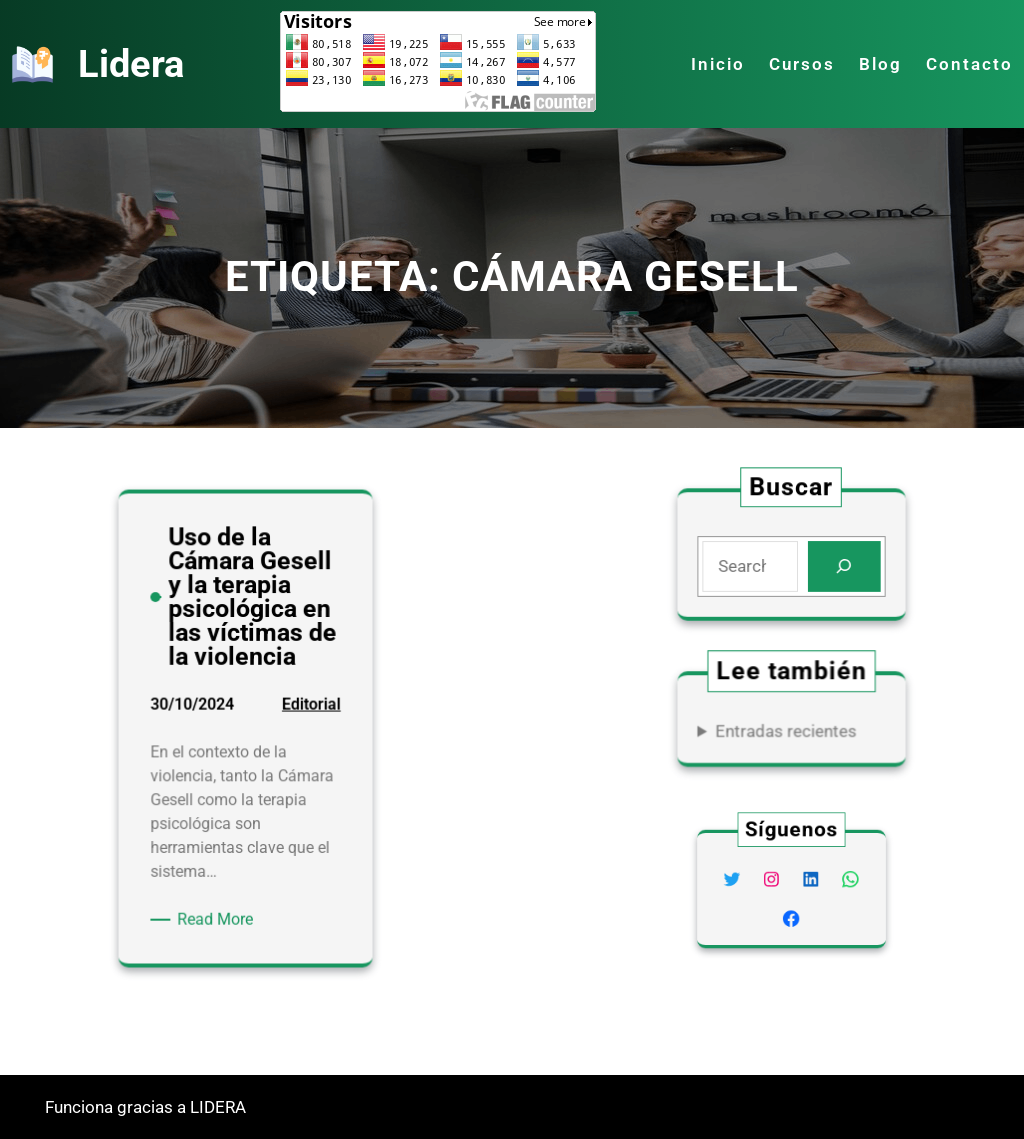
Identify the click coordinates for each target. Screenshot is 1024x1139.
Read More (221, 914)
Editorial (307, 714)
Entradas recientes (785, 730)
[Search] (842, 566)
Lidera (131, 64)
